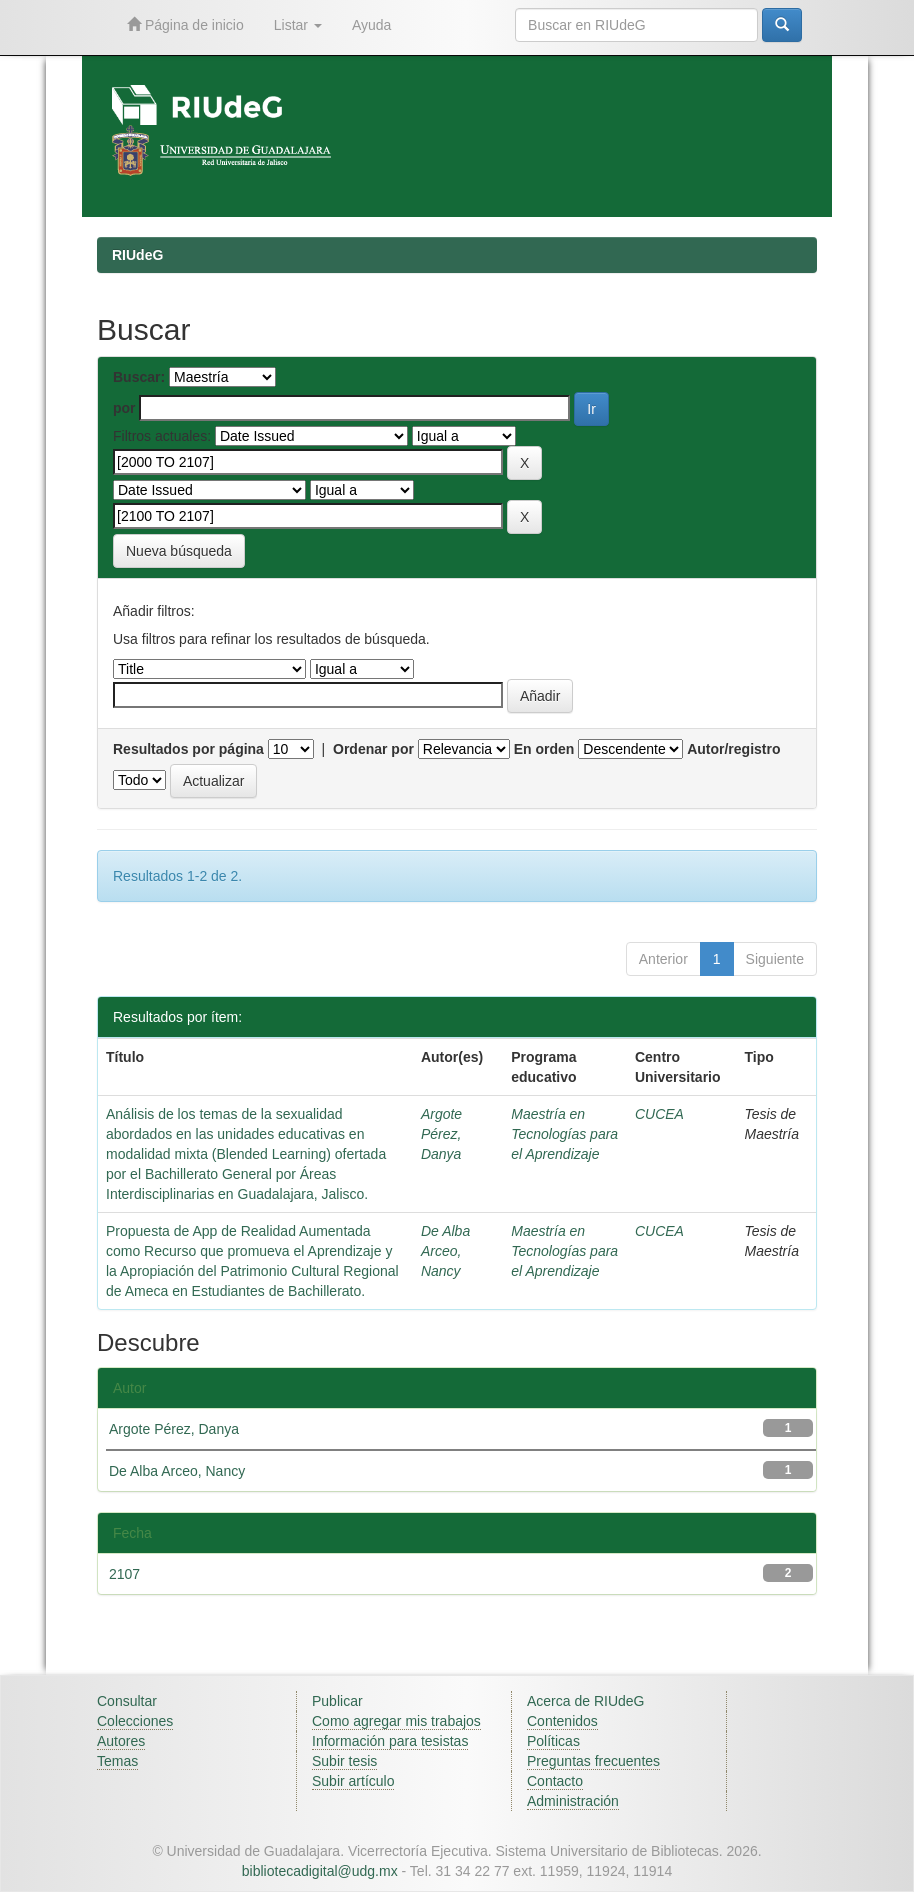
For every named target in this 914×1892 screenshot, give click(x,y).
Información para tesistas (390, 1741)
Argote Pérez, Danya (441, 1134)
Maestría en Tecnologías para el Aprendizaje (564, 1134)
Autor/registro (733, 749)
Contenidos (562, 1721)
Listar (298, 25)
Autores (121, 1741)
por (124, 408)
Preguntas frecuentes (593, 1761)
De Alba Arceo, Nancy (445, 1251)
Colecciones (135, 1721)
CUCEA (659, 1114)
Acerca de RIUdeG (586, 1701)
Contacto (555, 1781)
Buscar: (139, 377)
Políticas (553, 1741)
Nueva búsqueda (179, 551)
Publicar (337, 1701)
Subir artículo (353, 1781)
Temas (117, 1761)
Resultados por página (188, 749)
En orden (544, 749)
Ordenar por (373, 749)
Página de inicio (185, 24)
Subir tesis (344, 1761)
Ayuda (371, 25)
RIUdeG (137, 255)
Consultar (127, 1701)
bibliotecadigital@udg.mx (320, 1871)
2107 (124, 1574)
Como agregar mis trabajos (396, 1721)
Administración (573, 1801)
